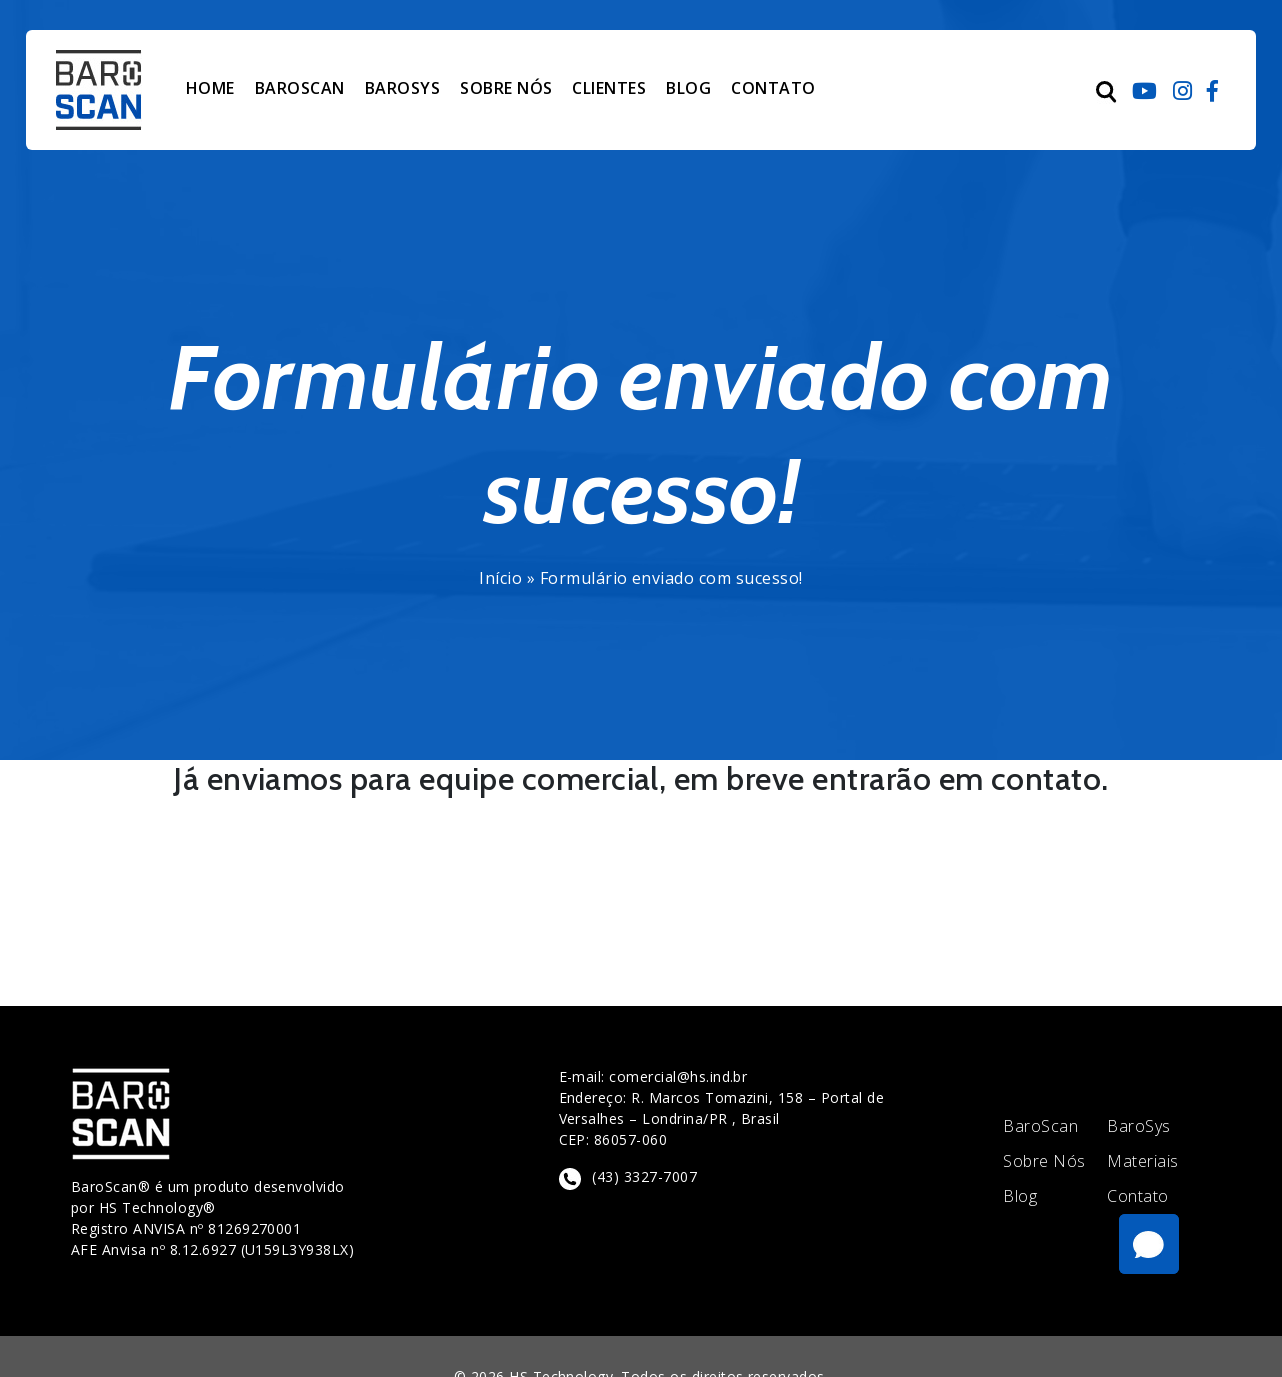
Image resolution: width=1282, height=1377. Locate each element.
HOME (210, 88)
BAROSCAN (300, 88)
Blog (1020, 1196)
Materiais (1142, 1161)
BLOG (688, 88)
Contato (1137, 1196)
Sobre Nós (1044, 1161)
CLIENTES (609, 88)
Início (500, 578)
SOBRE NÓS (506, 88)
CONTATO (773, 88)
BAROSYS (402, 88)
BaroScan (1040, 1126)
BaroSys (1138, 1126)
